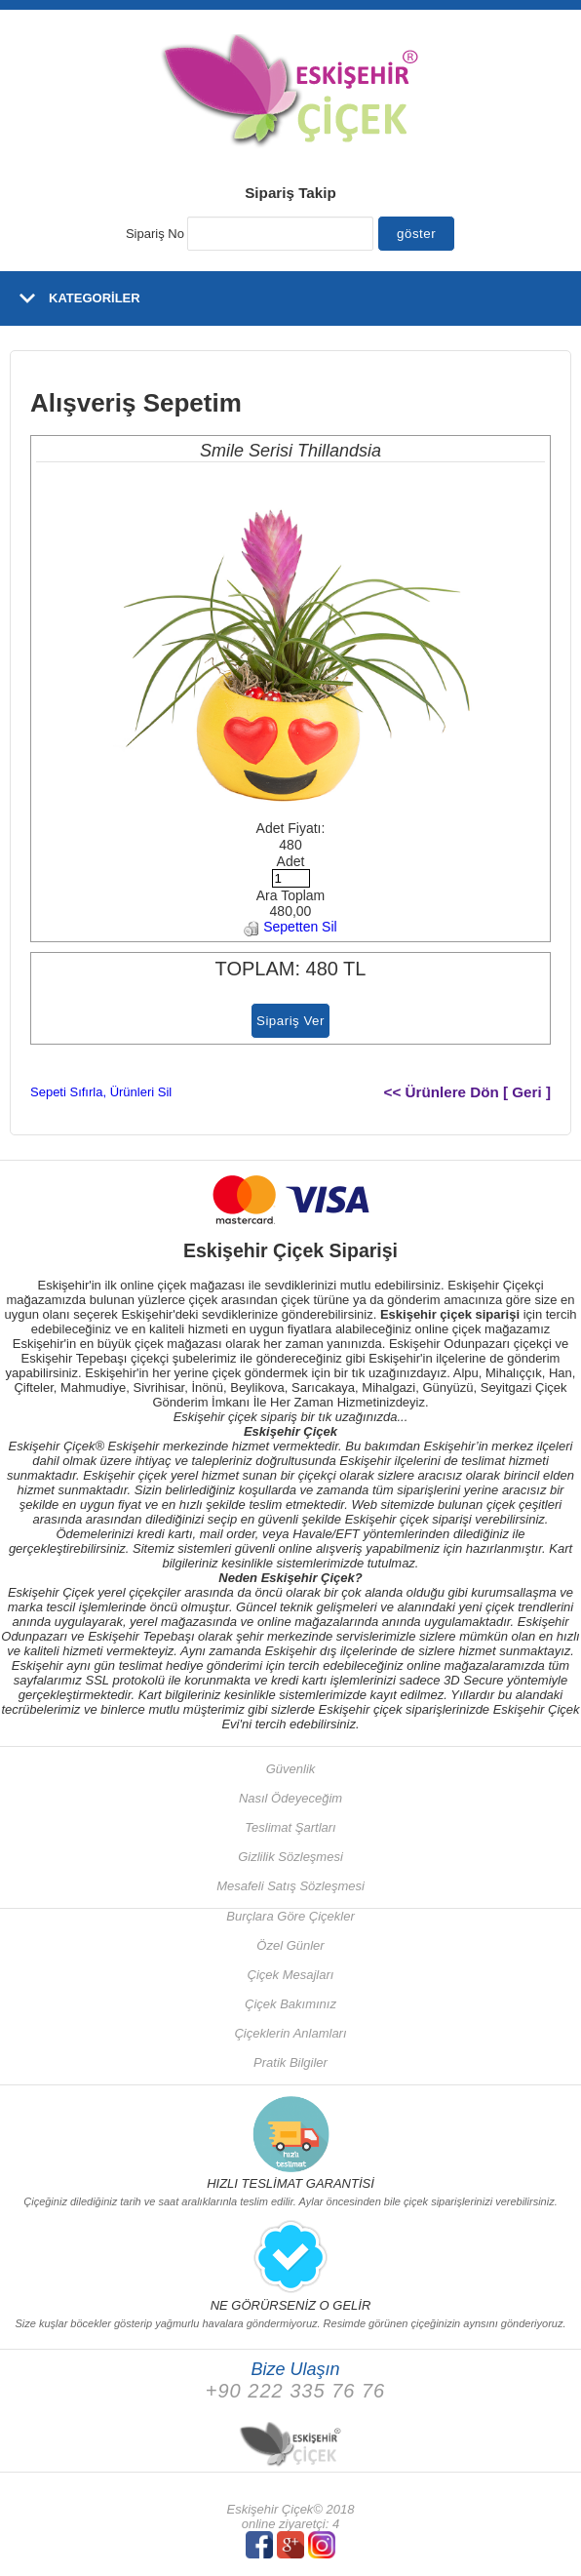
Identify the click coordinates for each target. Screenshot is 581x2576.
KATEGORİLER (94, 298)
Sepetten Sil (290, 926)
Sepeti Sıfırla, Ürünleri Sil (101, 1092)
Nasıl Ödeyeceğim (290, 1798)
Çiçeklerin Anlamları (290, 2033)
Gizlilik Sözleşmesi (290, 1856)
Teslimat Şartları (290, 1827)
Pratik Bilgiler (290, 2062)
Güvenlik (291, 1769)
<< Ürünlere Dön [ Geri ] (468, 1092)
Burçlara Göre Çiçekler (290, 1916)
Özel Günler (290, 1945)
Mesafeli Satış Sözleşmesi (290, 1886)
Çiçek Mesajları (291, 1974)
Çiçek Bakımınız (290, 2004)
